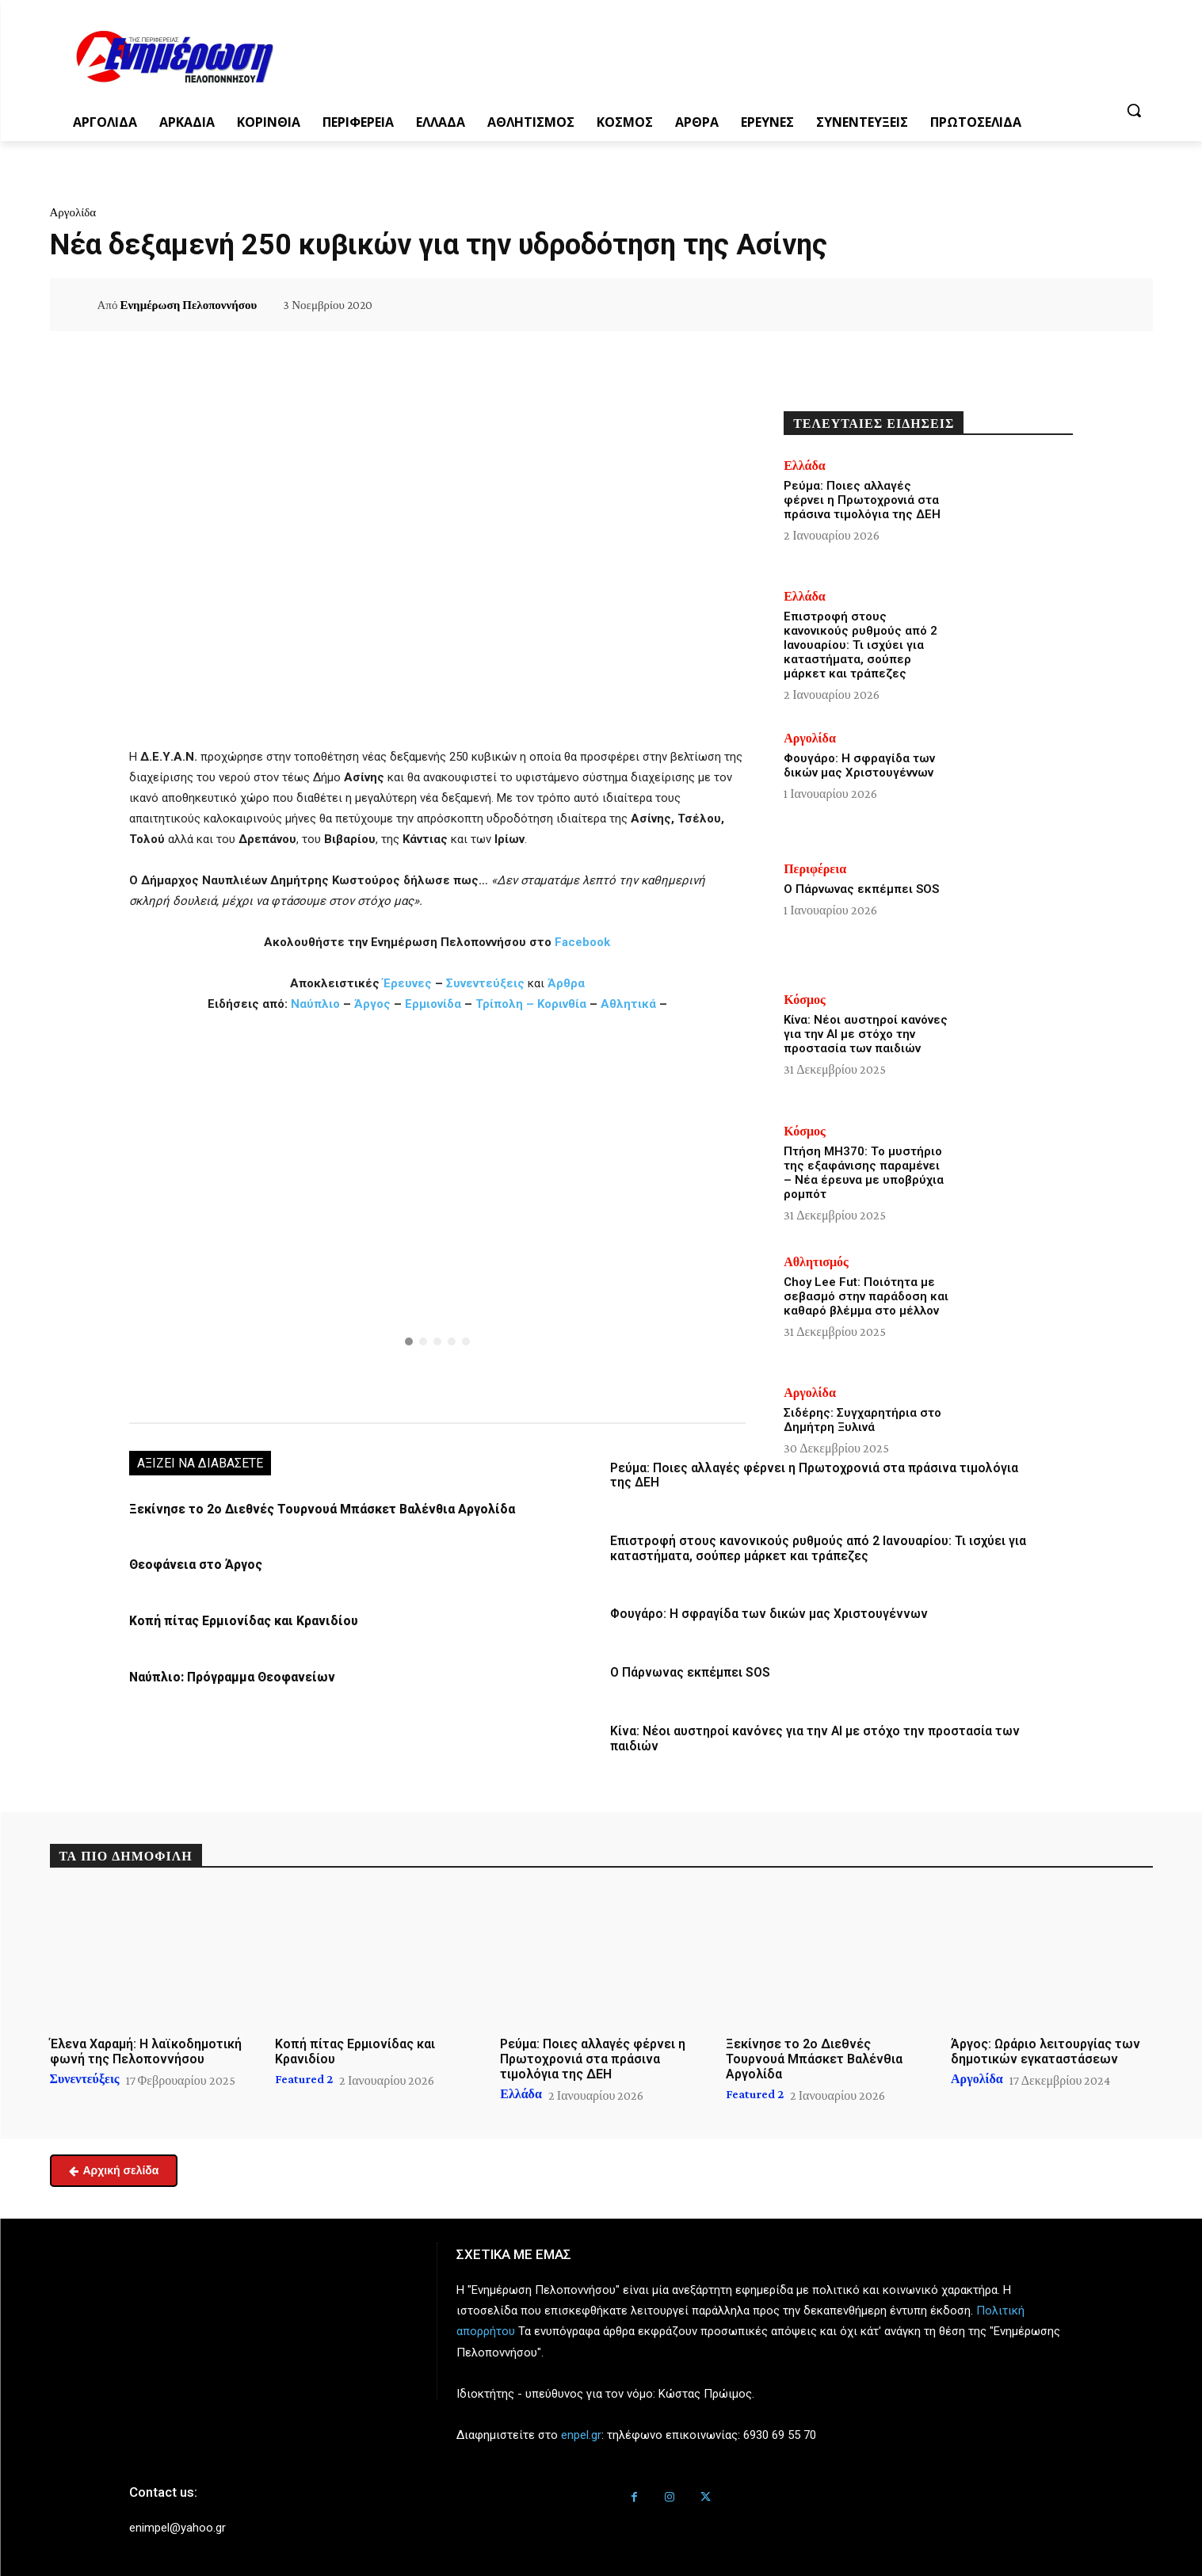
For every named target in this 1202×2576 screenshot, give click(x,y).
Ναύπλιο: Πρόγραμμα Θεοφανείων (227, 1676)
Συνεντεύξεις (485, 983)
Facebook (582, 942)
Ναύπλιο (317, 1004)
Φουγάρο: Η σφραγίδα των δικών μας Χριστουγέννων (762, 1612)
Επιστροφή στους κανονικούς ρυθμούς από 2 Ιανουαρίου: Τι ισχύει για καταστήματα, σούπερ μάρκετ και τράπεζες (811, 1547)
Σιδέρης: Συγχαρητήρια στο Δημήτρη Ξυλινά (862, 1420)
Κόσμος (805, 1000)
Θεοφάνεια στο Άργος (193, 1565)
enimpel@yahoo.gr (177, 2523)
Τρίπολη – (504, 1004)
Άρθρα (566, 983)
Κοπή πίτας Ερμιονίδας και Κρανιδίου (237, 1620)
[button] (1134, 110)
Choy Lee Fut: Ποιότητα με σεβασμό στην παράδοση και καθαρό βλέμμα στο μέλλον (866, 1296)
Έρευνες (409, 983)
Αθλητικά (630, 1004)
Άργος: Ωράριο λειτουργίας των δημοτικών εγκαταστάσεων (1045, 2047)
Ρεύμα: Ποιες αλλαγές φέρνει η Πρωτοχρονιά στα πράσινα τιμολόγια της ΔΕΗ (862, 500)
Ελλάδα (805, 466)
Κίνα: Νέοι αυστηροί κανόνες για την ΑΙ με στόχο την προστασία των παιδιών (866, 1034)
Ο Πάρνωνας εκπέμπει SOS (687, 1670)
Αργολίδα (73, 212)
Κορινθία (562, 1004)
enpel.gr (581, 2430)
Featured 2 (304, 2074)
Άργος (374, 1004)
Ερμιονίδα (434, 1004)
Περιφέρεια (815, 869)
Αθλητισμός (816, 1262)
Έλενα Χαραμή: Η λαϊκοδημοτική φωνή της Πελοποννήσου (146, 2047)
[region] (437, 1216)
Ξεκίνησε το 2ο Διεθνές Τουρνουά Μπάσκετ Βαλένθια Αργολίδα (313, 1509)
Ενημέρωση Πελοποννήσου (188, 305)
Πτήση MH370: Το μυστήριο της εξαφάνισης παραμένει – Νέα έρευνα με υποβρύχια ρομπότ (864, 1172)
